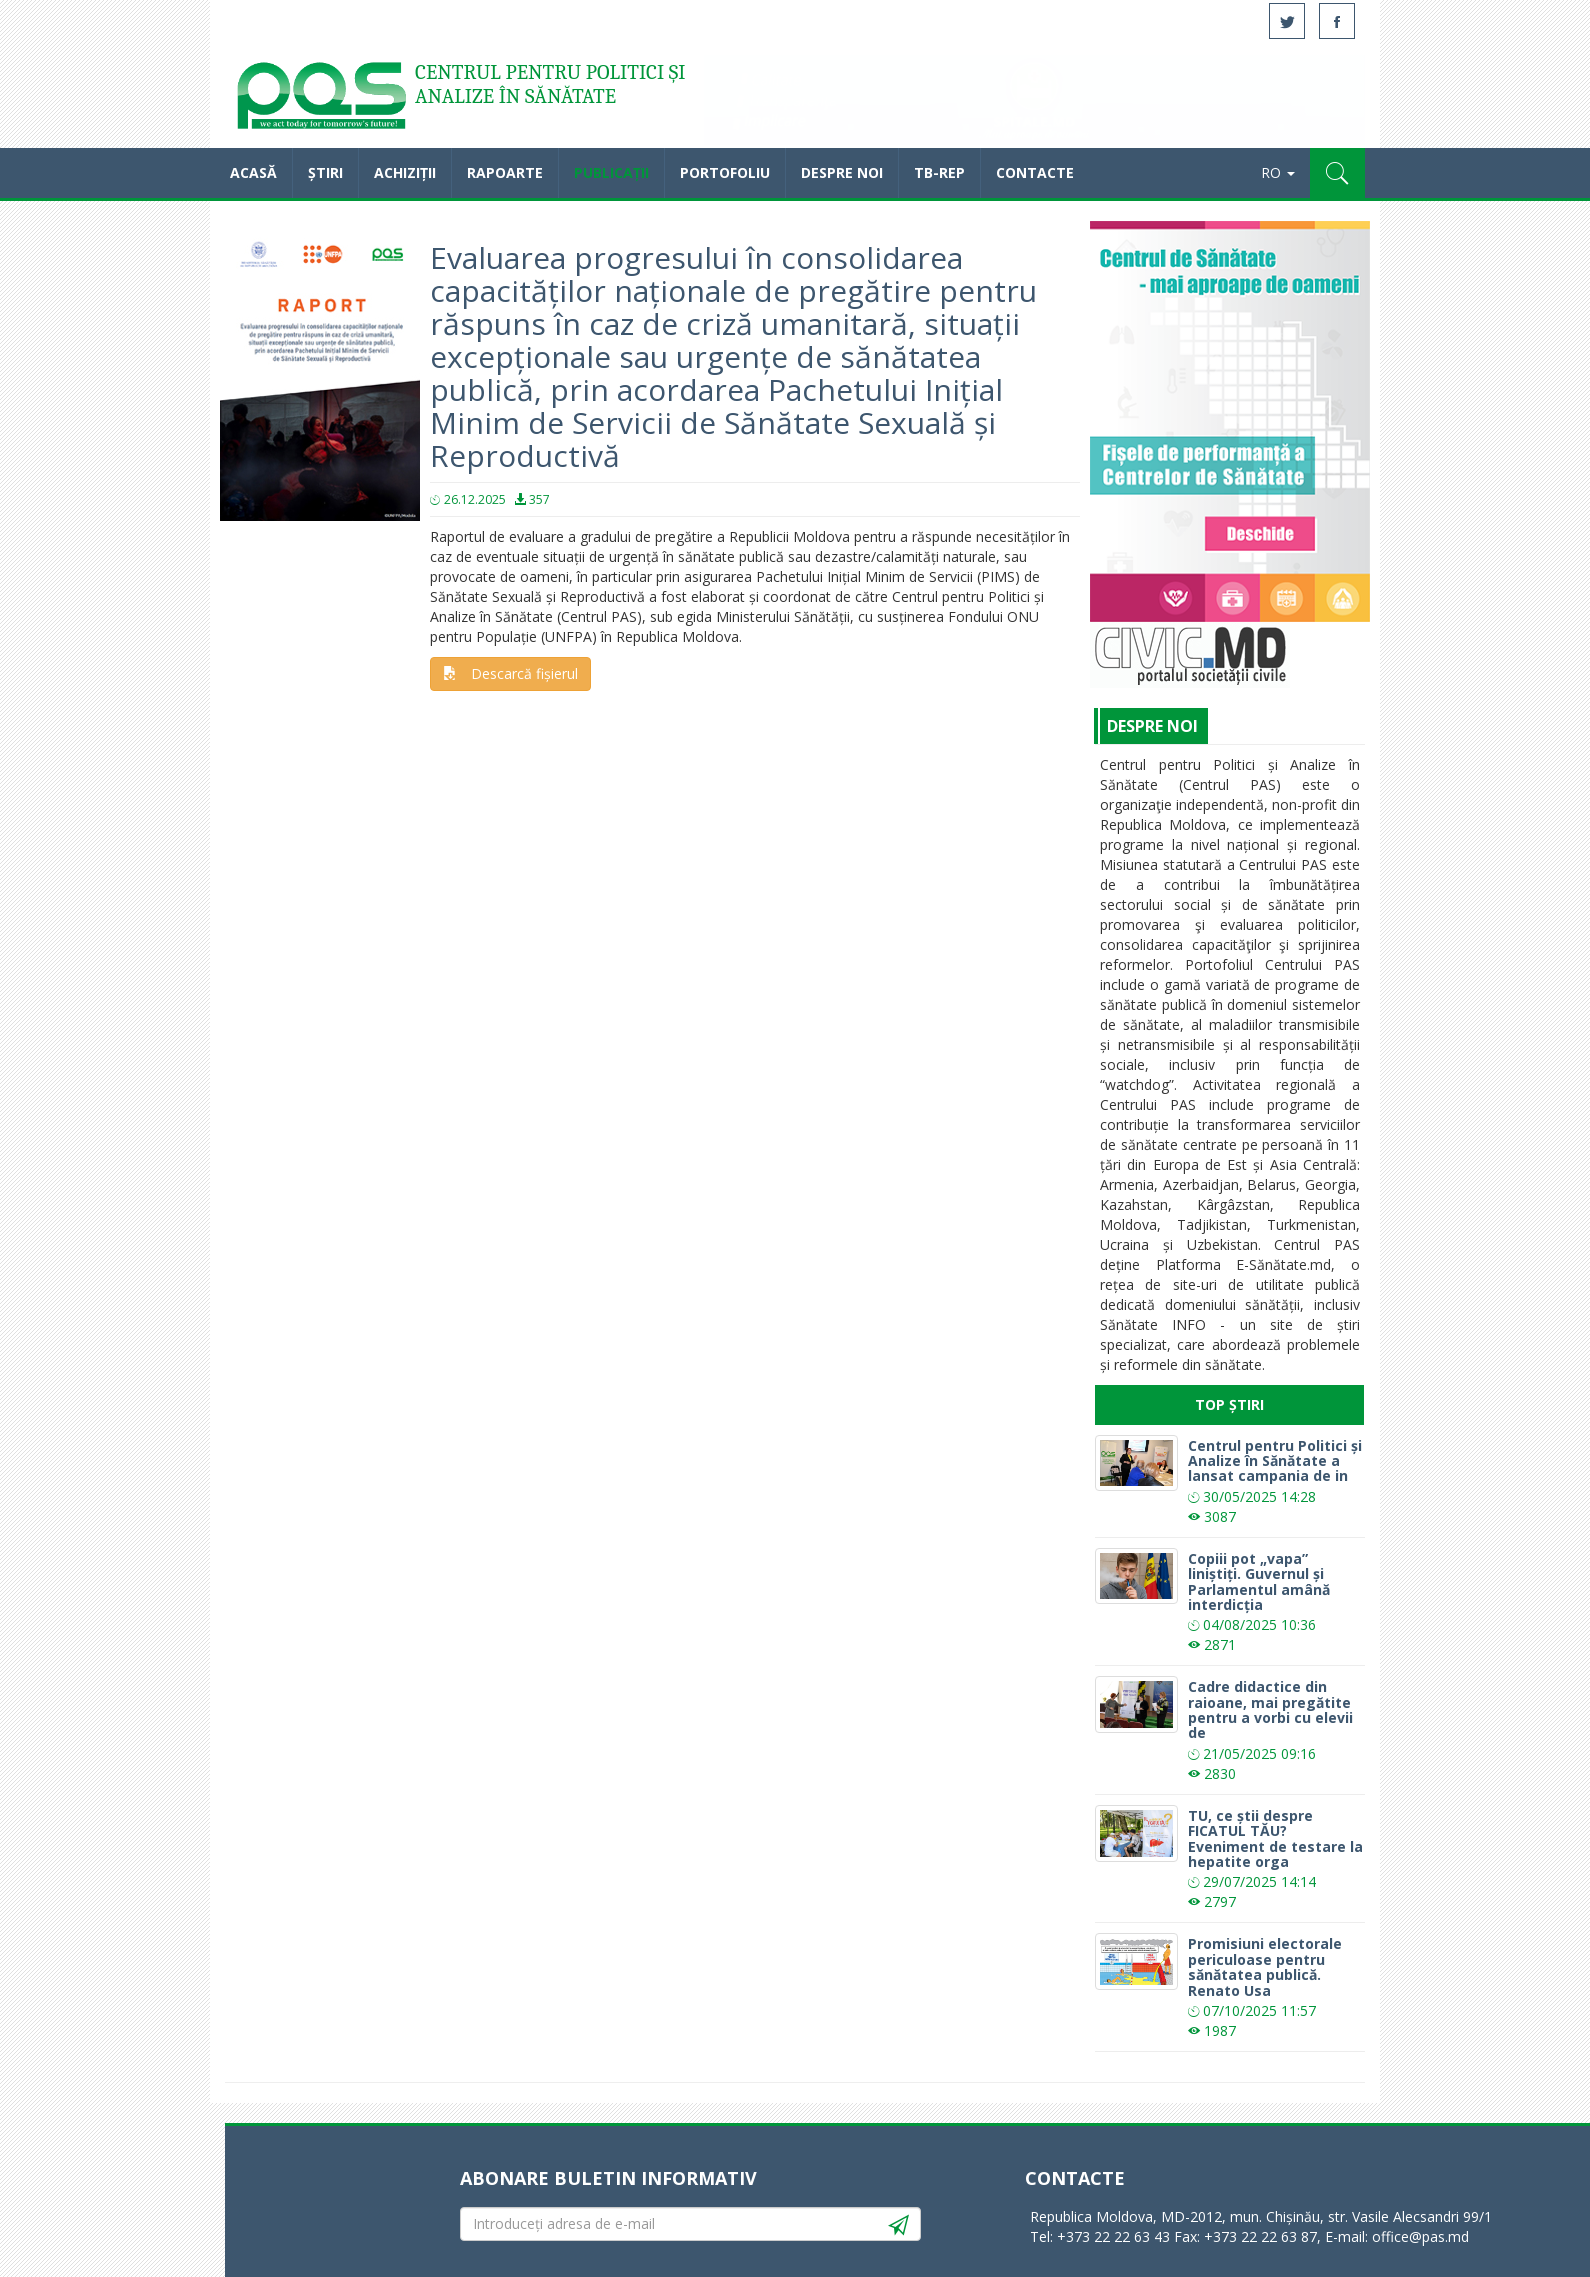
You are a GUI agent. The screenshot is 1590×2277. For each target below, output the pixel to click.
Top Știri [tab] (1229, 1404)
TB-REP (939, 172)
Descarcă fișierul (510, 673)
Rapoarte (505, 172)
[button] (1337, 173)
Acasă (320, 100)
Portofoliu (725, 172)
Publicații (611, 172)
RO (1278, 172)
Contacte (1035, 172)
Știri (325, 172)
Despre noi (842, 172)
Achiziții (405, 172)
